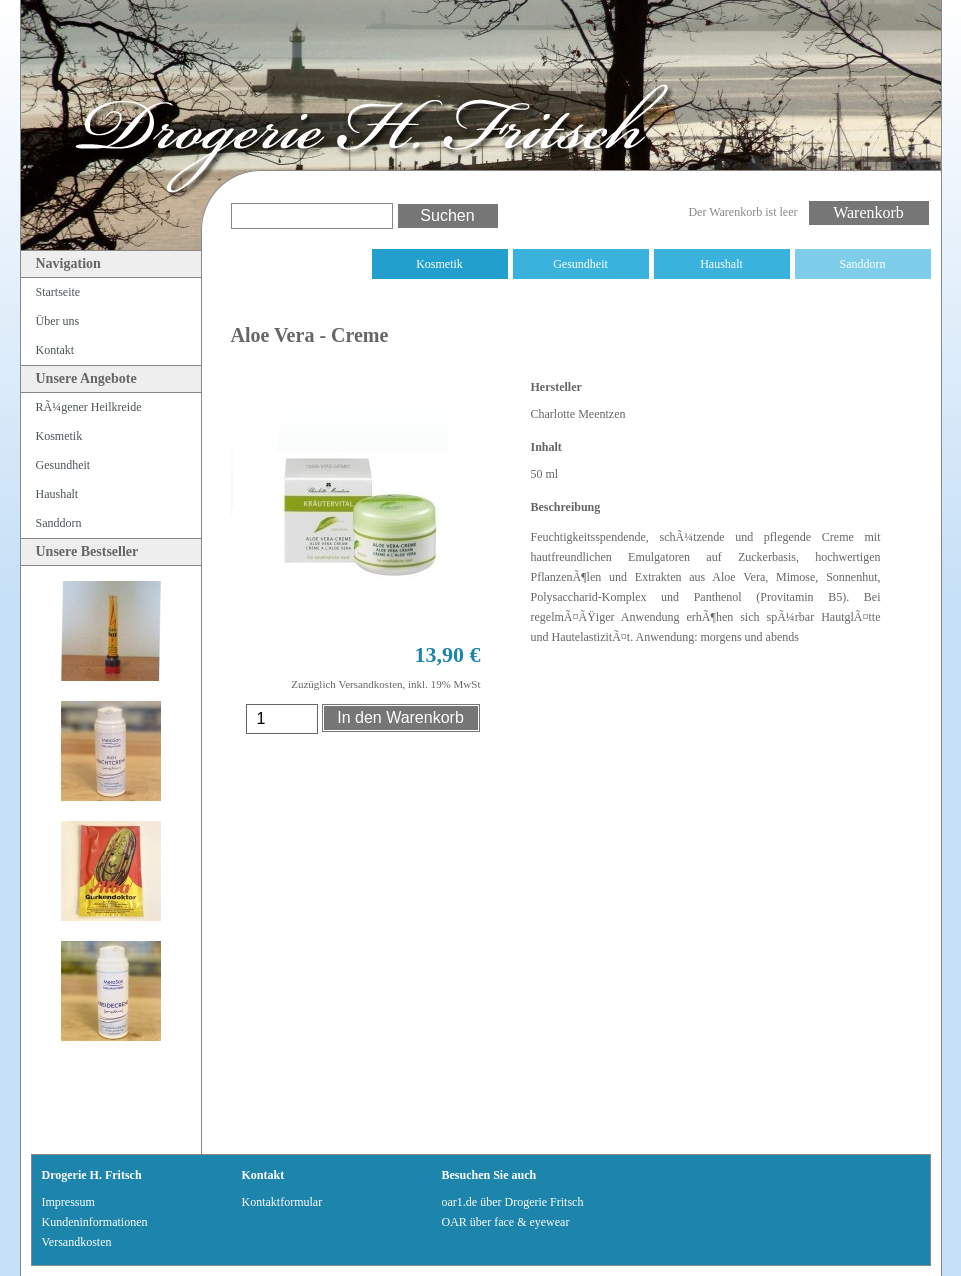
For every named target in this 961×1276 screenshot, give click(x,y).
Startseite (58, 292)
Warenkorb (868, 212)
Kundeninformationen (95, 1222)
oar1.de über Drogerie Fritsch (513, 1202)
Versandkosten (77, 1242)
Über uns (58, 321)
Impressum (68, 1202)
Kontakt (55, 350)
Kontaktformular (282, 1202)
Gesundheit (580, 264)
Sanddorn (863, 264)
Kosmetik (439, 264)
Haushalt (721, 264)
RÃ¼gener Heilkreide (299, 264)
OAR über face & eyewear (506, 1222)
